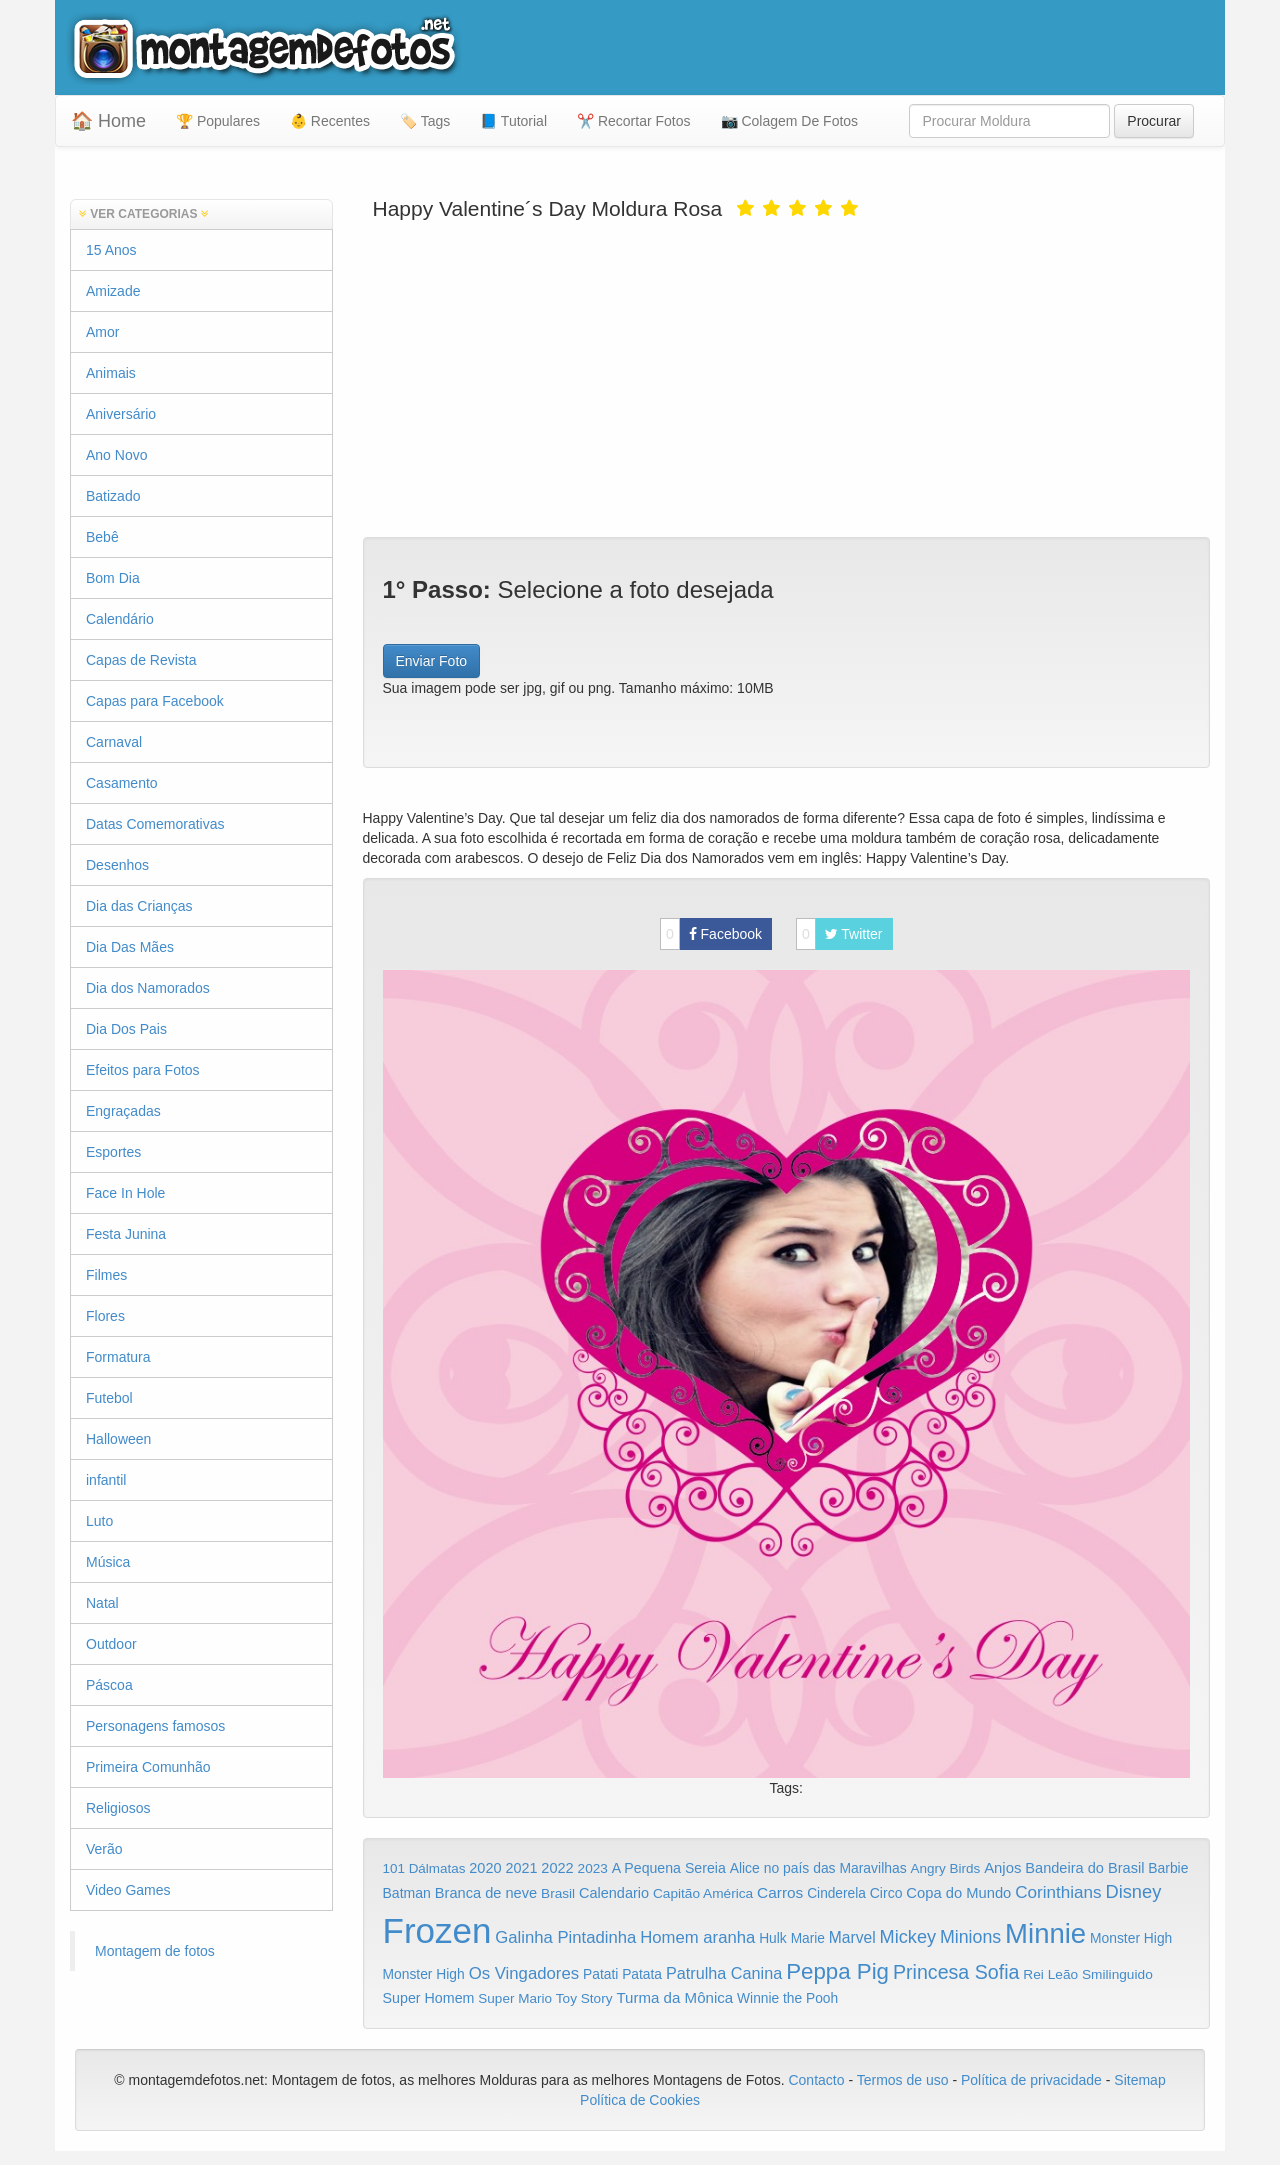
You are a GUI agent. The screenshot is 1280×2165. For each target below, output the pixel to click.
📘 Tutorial (513, 121)
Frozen (437, 1930)
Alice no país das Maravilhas (818, 1868)
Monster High (1131, 1938)
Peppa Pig (837, 1971)
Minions (970, 1937)
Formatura (118, 1357)
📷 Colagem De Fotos (790, 121)
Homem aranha (697, 1937)
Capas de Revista (141, 660)
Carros (780, 1892)
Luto (99, 1521)
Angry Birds (946, 1868)
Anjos (1002, 1868)
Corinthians (1058, 1892)
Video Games (128, 1890)
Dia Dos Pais (126, 1029)
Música (108, 1562)
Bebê (102, 537)
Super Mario (515, 1998)
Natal (102, 1603)
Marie (808, 1938)
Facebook (711, 934)
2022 (557, 1868)
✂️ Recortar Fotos (633, 121)
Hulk (773, 1938)
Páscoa (109, 1685)
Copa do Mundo (958, 1893)
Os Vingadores (524, 1973)
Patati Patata (622, 1974)
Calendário (120, 619)
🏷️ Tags (425, 121)
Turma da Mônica (674, 1997)
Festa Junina (126, 1234)
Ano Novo (116, 455)
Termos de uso (903, 2080)
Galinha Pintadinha (565, 1937)
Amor (102, 332)
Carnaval (114, 742)
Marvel (852, 1937)
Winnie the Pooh (787, 1998)
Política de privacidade (1031, 2080)
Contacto (818, 2080)
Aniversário (121, 414)
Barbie (1168, 1868)
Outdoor (111, 1644)
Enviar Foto (432, 661)
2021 (521, 1868)
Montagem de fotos (155, 1951)
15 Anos (111, 250)
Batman (407, 1893)
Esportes (113, 1152)
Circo (886, 1893)
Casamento (122, 783)
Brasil (558, 1893)
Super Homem (429, 1998)
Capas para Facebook (155, 701)
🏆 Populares (218, 121)
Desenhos (117, 865)
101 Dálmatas (424, 1868)
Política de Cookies (640, 2100)
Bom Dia (113, 578)
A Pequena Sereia (669, 1868)
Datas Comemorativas (155, 824)
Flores (105, 1316)
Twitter (839, 934)
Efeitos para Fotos (143, 1070)
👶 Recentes (330, 121)
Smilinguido (1117, 1974)
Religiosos (118, 1808)
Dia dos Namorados (148, 988)
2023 (593, 1868)
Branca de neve (486, 1893)
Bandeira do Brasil (1084, 1868)
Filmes (106, 1275)
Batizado (113, 496)
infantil (106, 1480)
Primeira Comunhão (148, 1767)
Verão (104, 1849)
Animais (111, 373)
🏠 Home (108, 121)
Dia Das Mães (130, 947)
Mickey (908, 1937)
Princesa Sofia (956, 1972)
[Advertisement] (787, 377)
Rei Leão (1050, 1974)
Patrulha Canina (724, 1973)
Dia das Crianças (139, 906)
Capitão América (703, 1893)
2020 (485, 1868)
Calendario (614, 1893)
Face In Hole (125, 1193)
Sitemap (1139, 2080)
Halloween (118, 1439)
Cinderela (836, 1893)
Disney (1133, 1891)
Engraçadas (123, 1111)
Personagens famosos (155, 1726)
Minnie (1045, 1933)
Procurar (1154, 121)
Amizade (113, 291)
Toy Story (584, 1998)
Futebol (109, 1398)
